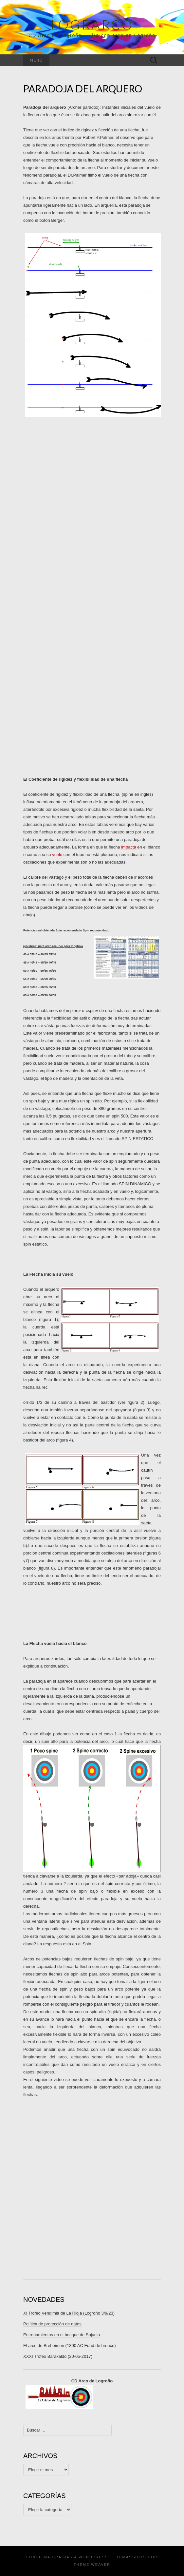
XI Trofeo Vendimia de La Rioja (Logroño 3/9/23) (69, 2313)
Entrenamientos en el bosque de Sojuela (61, 2334)
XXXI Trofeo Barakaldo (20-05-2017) (57, 2356)
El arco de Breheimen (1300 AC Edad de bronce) (69, 2345)
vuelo (57, 854)
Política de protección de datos (52, 2323)
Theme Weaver (92, 2564)
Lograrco (92, 24)
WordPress (93, 2557)
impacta (129, 847)
